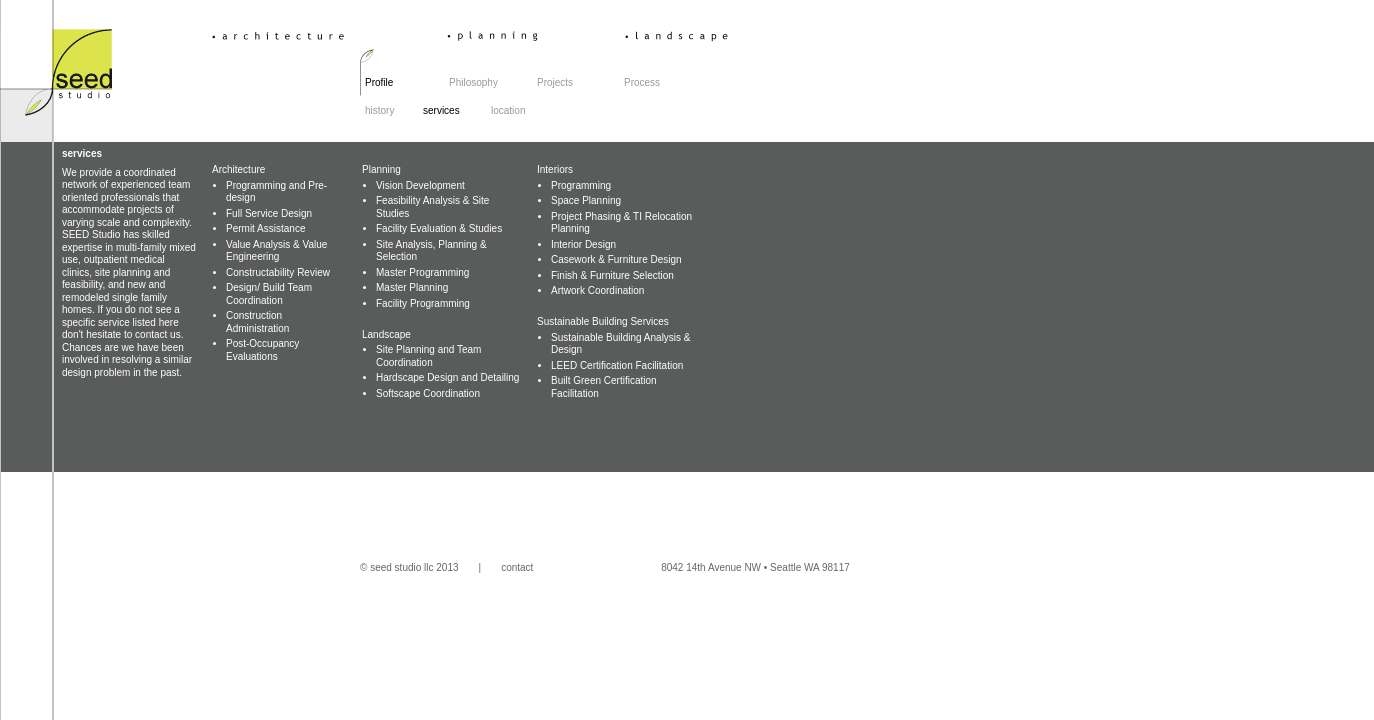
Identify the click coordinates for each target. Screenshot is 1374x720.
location (508, 110)
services (454, 110)
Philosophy (473, 82)
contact (517, 567)
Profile (379, 82)
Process (642, 82)
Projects (555, 82)
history (379, 110)
